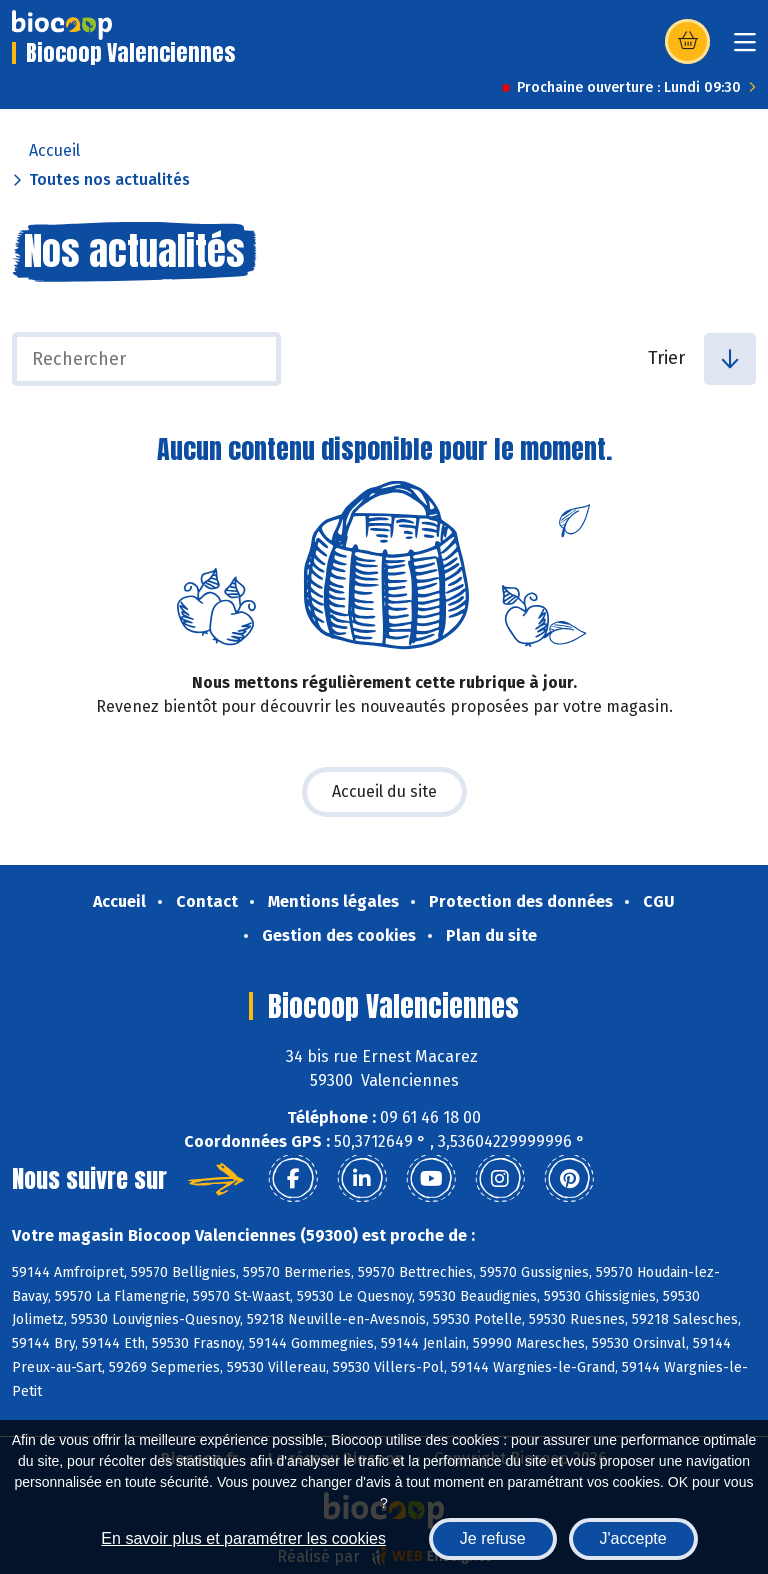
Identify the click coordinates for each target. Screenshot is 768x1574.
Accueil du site (384, 791)
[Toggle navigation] (745, 48)
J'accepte (633, 1538)
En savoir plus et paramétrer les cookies (243, 1538)
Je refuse (493, 1538)
